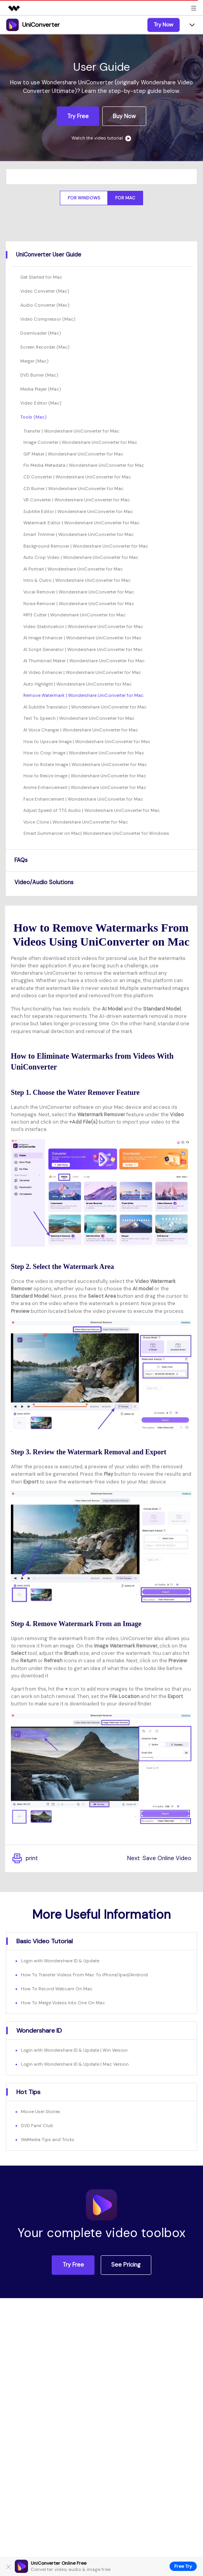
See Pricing (125, 2264)
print (24, 1858)
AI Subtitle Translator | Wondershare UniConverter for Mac (85, 707)
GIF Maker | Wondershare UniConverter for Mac (73, 454)
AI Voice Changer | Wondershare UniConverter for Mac (80, 730)
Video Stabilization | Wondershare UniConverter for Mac (83, 626)
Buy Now (124, 116)
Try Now (163, 24)
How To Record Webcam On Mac (57, 1988)
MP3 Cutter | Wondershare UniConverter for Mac (74, 615)
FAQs (21, 860)
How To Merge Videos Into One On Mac (63, 2002)
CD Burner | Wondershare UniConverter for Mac (73, 488)
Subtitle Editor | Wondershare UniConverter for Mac (78, 511)
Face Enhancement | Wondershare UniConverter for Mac (83, 799)
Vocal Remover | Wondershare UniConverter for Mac (78, 592)
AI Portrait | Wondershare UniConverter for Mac (73, 569)
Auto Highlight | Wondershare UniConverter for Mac (77, 684)
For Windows (84, 198)
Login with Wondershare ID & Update (60, 1960)
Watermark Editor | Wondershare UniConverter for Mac (81, 522)
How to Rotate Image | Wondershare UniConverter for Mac (85, 764)
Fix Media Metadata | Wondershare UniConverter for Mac (83, 465)
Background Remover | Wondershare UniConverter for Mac (85, 546)
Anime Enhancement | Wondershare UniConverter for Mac (84, 787)
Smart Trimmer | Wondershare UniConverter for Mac (78, 534)
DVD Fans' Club (37, 2125)
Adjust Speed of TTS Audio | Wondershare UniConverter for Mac (91, 810)
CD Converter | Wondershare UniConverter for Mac (77, 477)
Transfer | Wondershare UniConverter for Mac (71, 431)
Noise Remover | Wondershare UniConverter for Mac (78, 603)
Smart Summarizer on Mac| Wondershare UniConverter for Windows (96, 833)
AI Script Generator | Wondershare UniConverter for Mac (83, 649)
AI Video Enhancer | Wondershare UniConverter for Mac (82, 672)
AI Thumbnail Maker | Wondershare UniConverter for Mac (84, 660)
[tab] (101, 255)
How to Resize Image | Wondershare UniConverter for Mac (84, 775)
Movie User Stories (40, 2111)
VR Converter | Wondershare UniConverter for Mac (76, 500)
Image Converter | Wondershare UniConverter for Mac (80, 442)
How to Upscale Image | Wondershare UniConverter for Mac (86, 741)
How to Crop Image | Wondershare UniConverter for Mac (83, 753)
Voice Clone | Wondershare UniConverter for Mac (75, 822)
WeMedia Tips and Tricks (47, 2139)
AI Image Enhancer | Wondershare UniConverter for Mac (82, 638)
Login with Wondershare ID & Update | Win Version (74, 2050)
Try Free (78, 116)
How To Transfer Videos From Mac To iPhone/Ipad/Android (84, 1974)
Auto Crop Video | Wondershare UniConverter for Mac (80, 557)
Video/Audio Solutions (44, 882)
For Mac (125, 198)
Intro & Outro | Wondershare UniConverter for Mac (77, 580)
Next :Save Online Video (159, 1858)
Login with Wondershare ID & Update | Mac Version (75, 2064)
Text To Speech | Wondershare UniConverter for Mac (79, 718)
